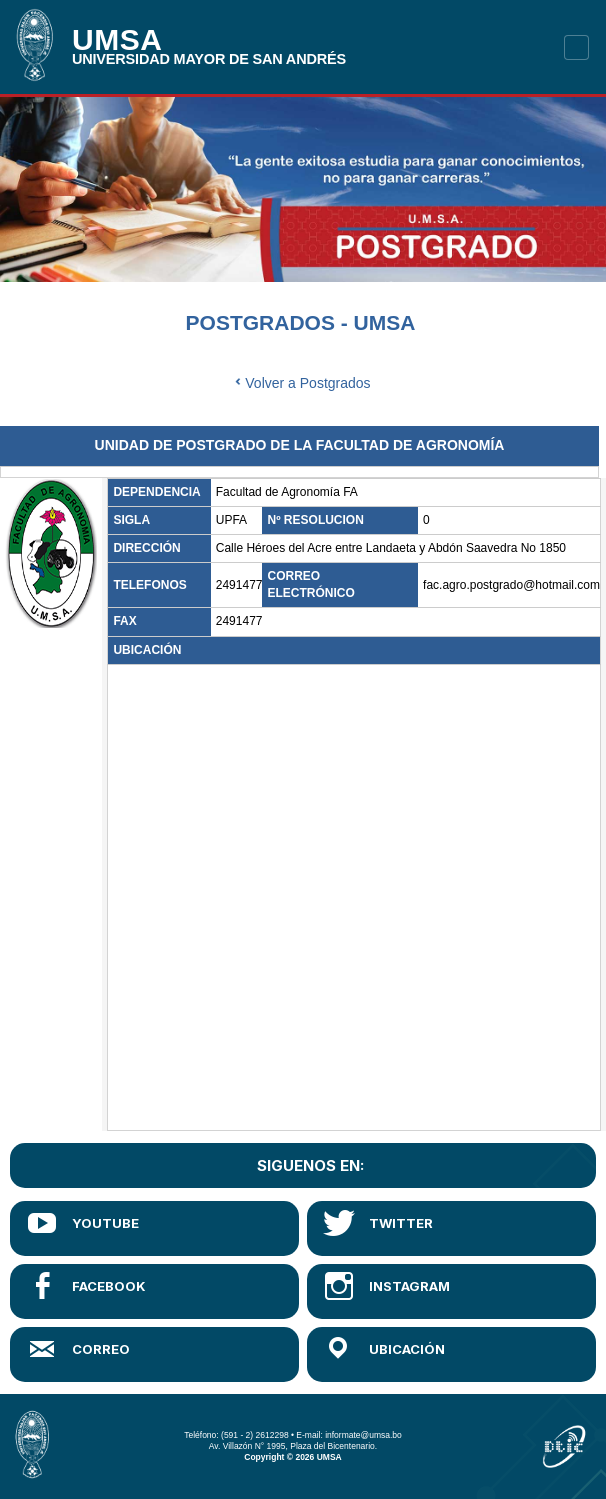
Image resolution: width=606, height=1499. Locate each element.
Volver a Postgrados (302, 383)
